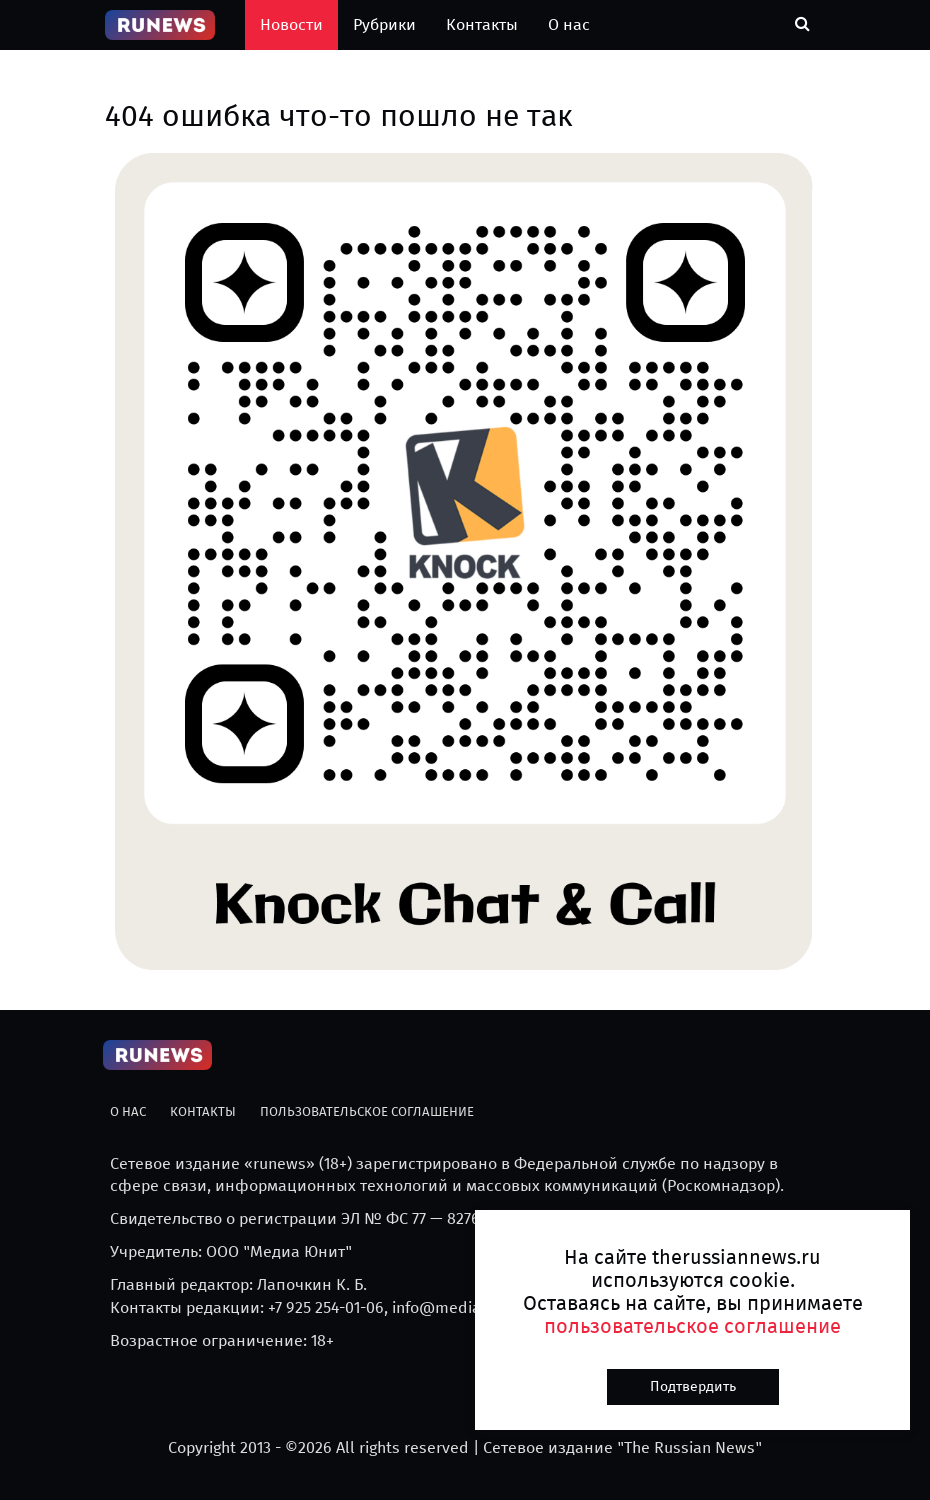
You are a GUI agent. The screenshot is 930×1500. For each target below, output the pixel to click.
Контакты (482, 24)
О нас (569, 24)
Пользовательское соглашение (367, 1111)
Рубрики (384, 24)
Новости (291, 24)
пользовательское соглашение (692, 1326)
